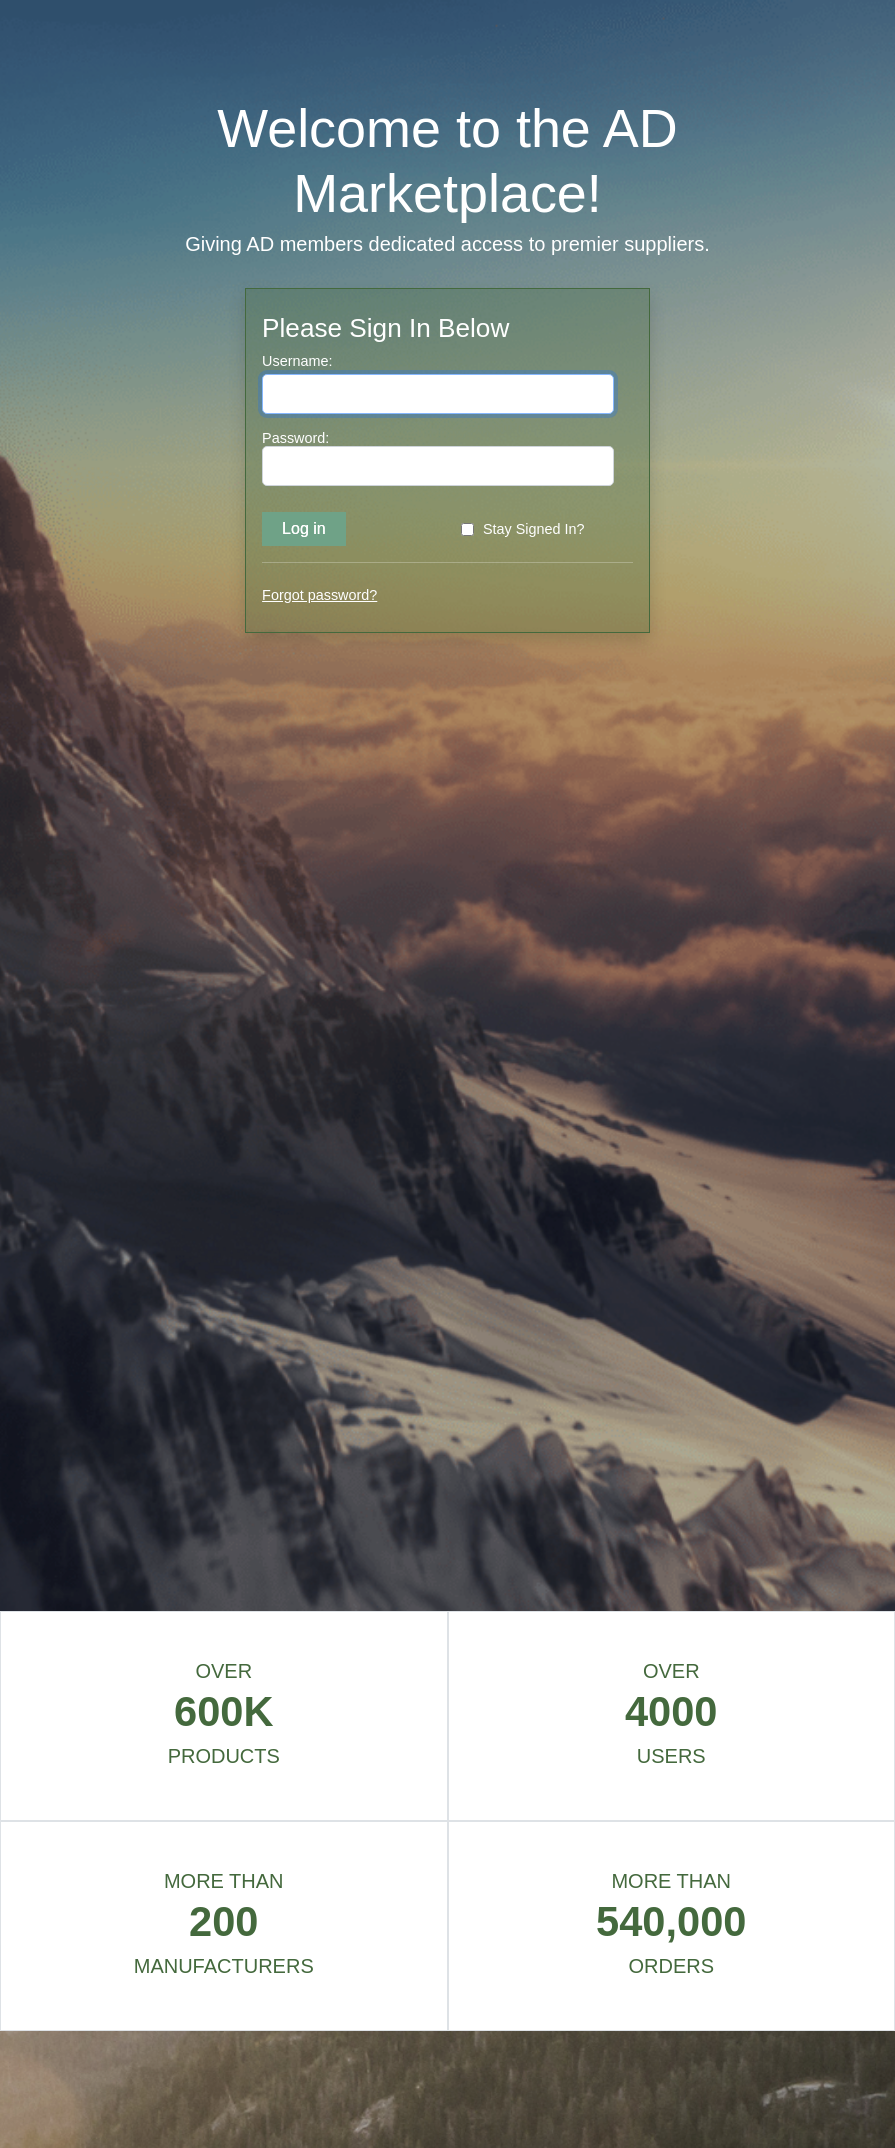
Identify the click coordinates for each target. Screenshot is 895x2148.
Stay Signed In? (534, 529)
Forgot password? (319, 595)
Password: (295, 438)
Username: (297, 361)
